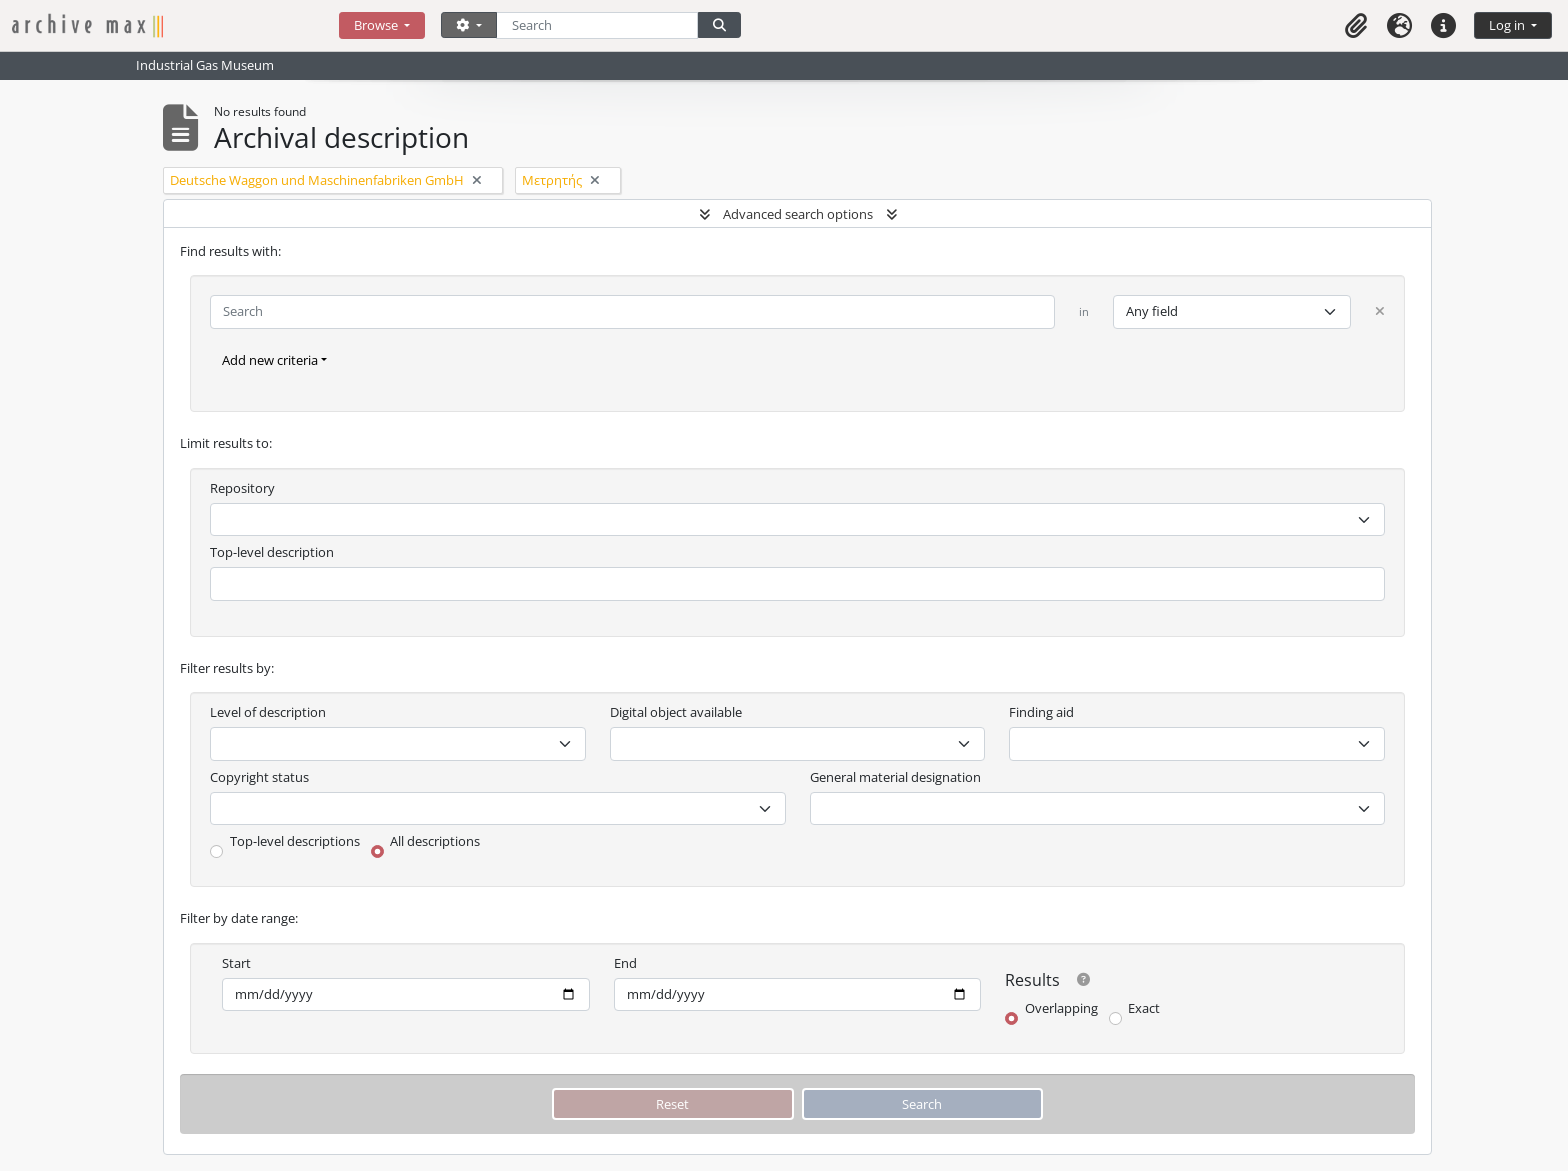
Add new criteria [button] (270, 360)
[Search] (597, 25)
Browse (377, 25)
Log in (1508, 25)
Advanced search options (798, 214)
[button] (1356, 25)
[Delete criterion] (1380, 311)
